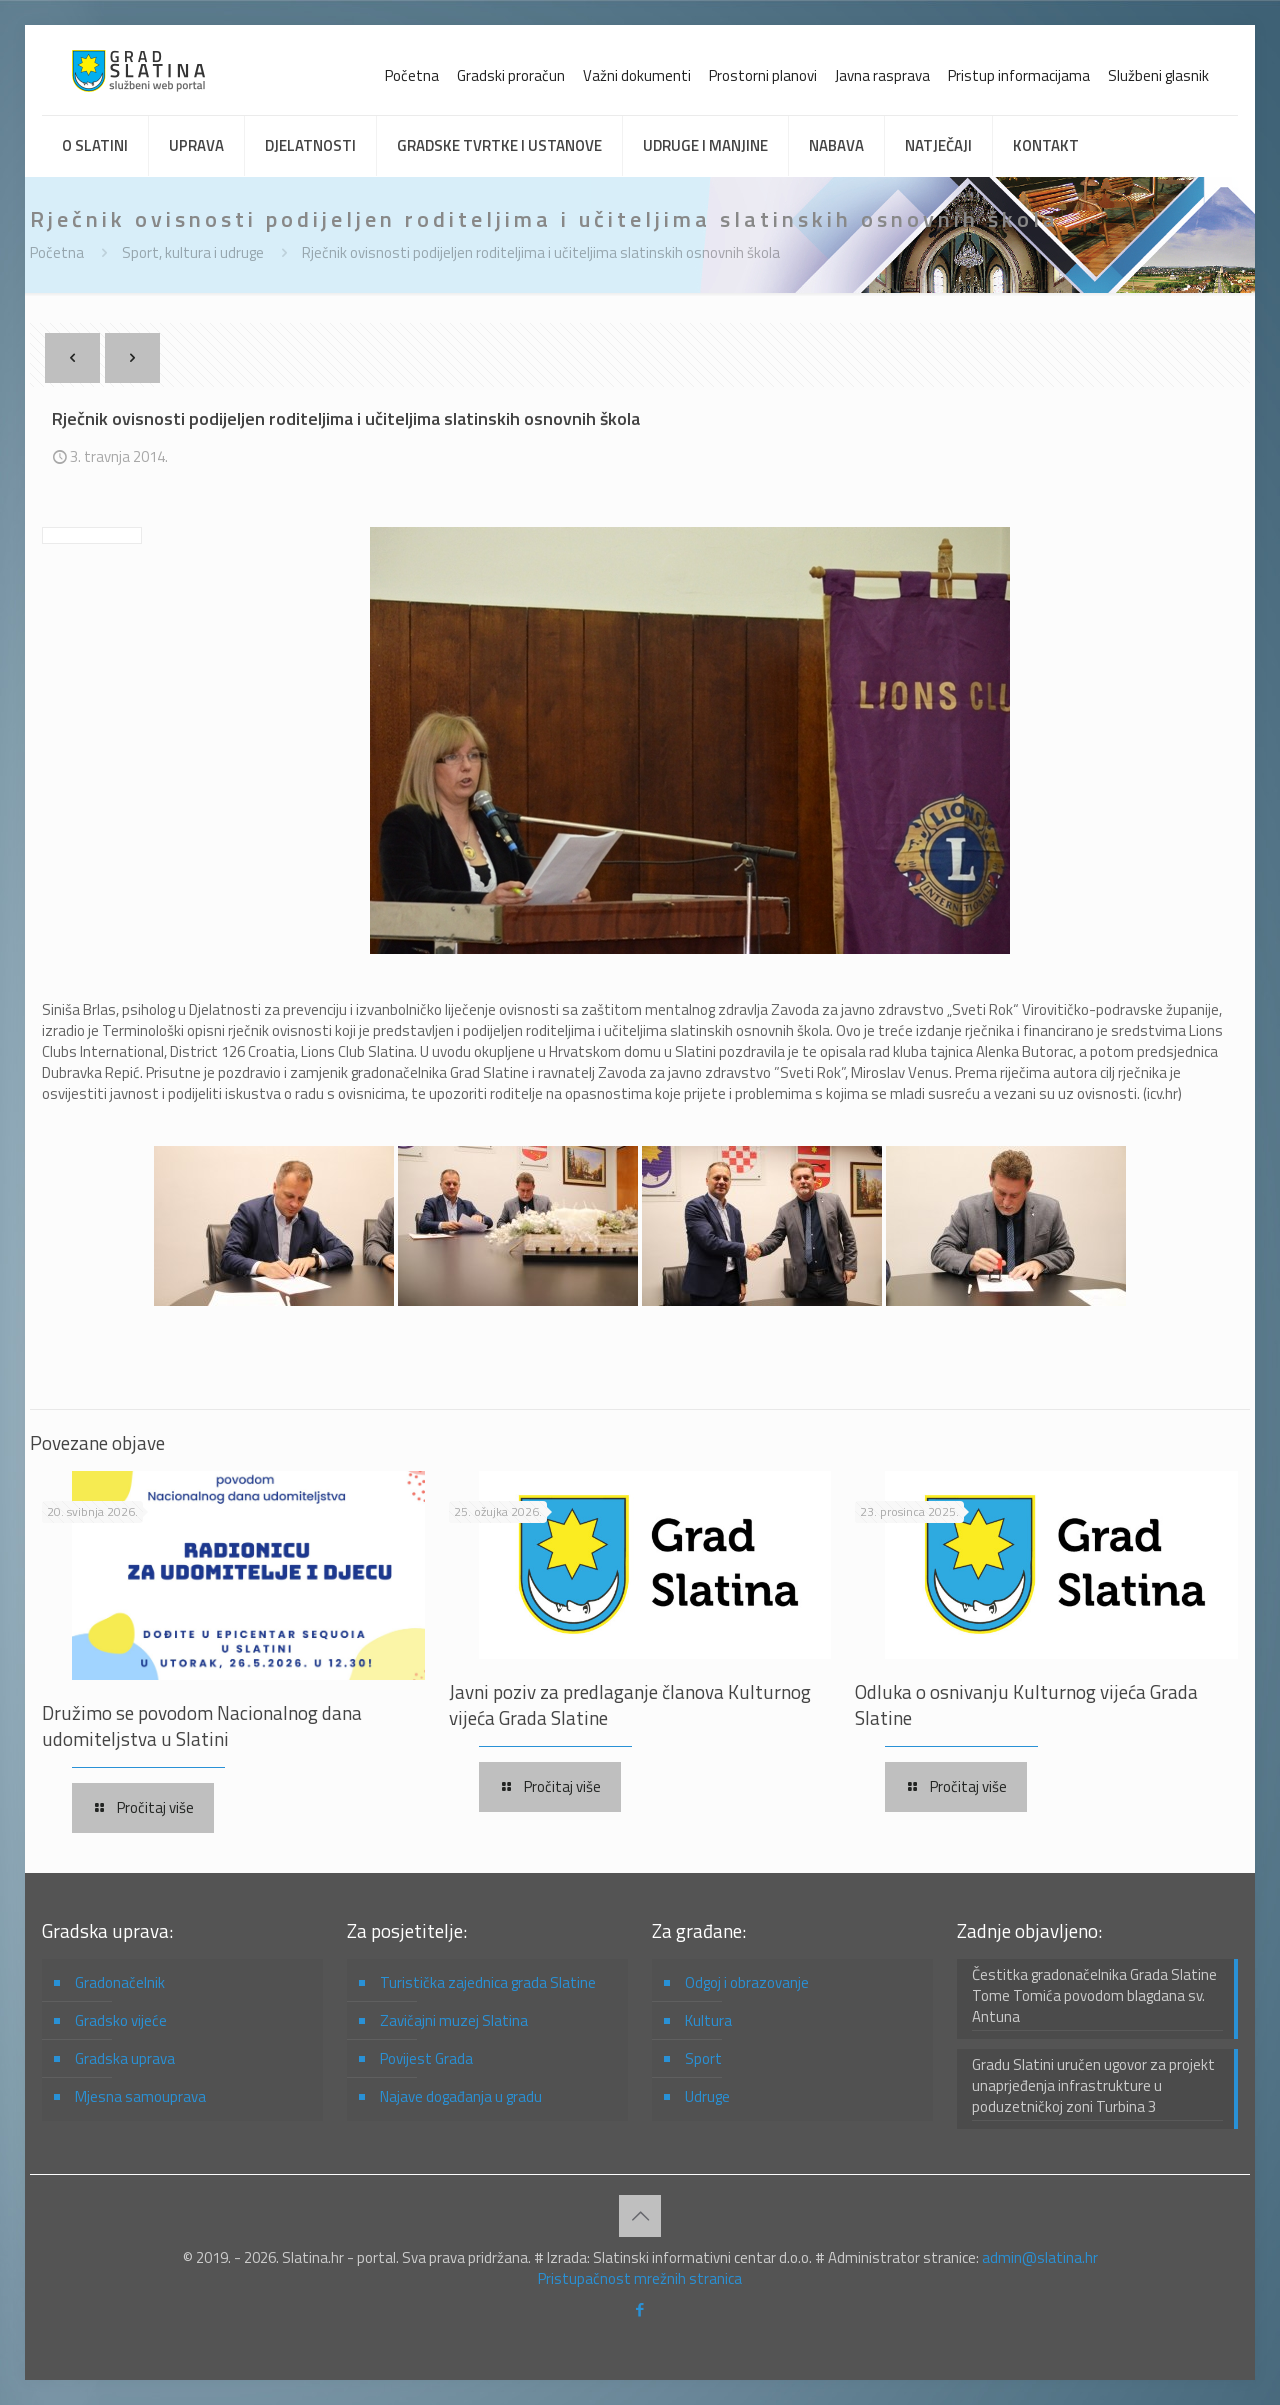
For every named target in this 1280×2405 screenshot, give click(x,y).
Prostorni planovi (763, 75)
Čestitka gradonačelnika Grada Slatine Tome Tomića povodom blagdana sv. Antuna (1094, 1996)
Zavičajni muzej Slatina (454, 2020)
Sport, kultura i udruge (193, 252)
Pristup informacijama (1019, 75)
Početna (412, 75)
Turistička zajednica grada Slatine (488, 1982)
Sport (703, 2058)
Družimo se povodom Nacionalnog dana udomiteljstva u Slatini (202, 1725)
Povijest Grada (426, 2058)
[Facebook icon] (640, 2309)
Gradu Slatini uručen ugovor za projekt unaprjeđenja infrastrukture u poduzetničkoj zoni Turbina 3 (1093, 2086)
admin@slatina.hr (1040, 2257)
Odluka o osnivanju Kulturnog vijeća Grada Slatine (1026, 1704)
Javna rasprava (882, 75)
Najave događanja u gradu (461, 2096)
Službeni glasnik (1158, 75)
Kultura (708, 2020)
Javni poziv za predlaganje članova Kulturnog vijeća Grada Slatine (630, 1704)
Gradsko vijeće (121, 2020)
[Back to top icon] (640, 2216)
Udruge (707, 2096)
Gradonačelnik (120, 1982)
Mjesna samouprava (140, 2096)
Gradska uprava (125, 2058)
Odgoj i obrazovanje (747, 1982)
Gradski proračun (511, 75)
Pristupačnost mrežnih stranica (640, 2278)
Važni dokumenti (637, 75)
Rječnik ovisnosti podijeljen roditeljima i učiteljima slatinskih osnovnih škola (541, 252)
